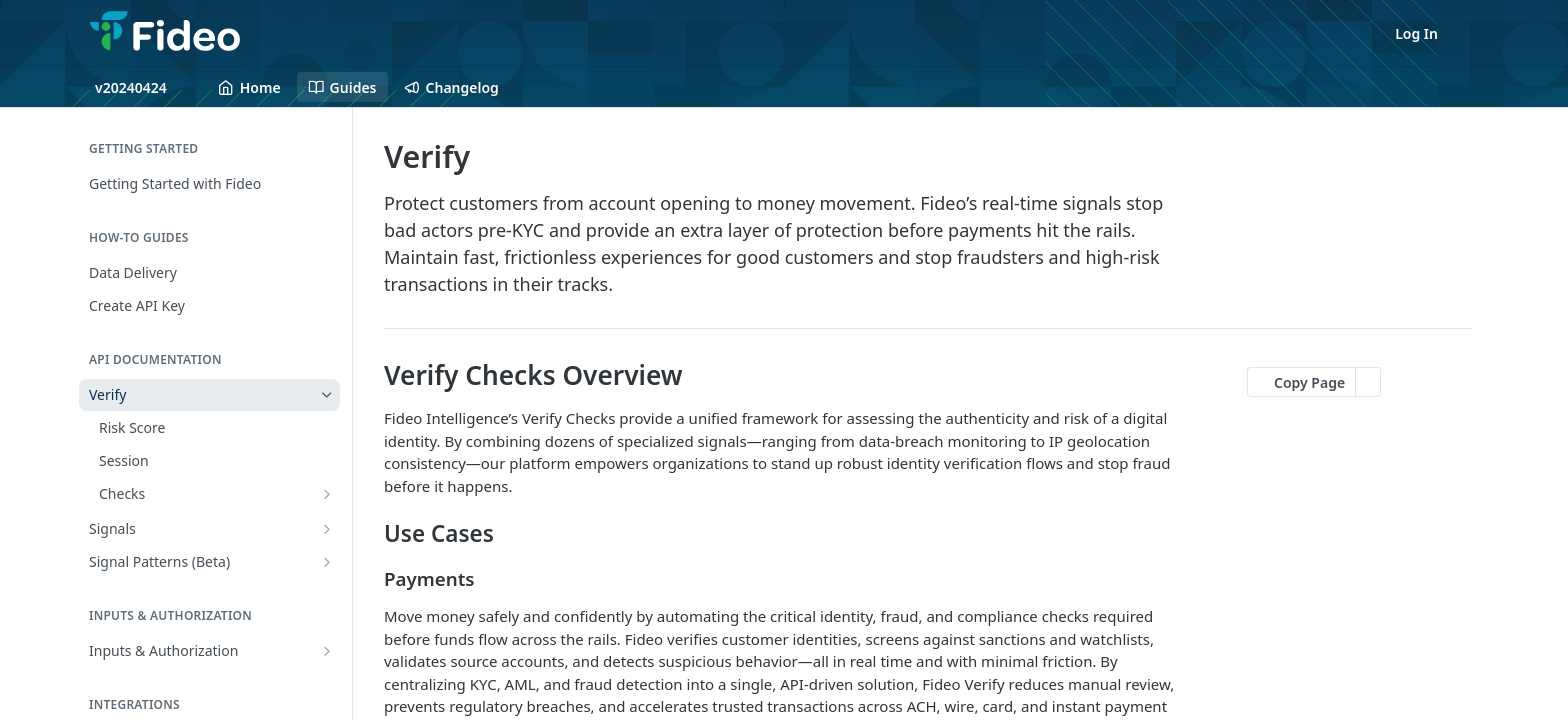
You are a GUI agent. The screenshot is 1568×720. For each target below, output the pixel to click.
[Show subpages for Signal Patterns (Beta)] (327, 562)
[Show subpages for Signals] (327, 529)
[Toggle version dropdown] (143, 87)
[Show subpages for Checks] (327, 494)
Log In (1416, 33)
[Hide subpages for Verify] (327, 395)
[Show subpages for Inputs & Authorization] (327, 651)
